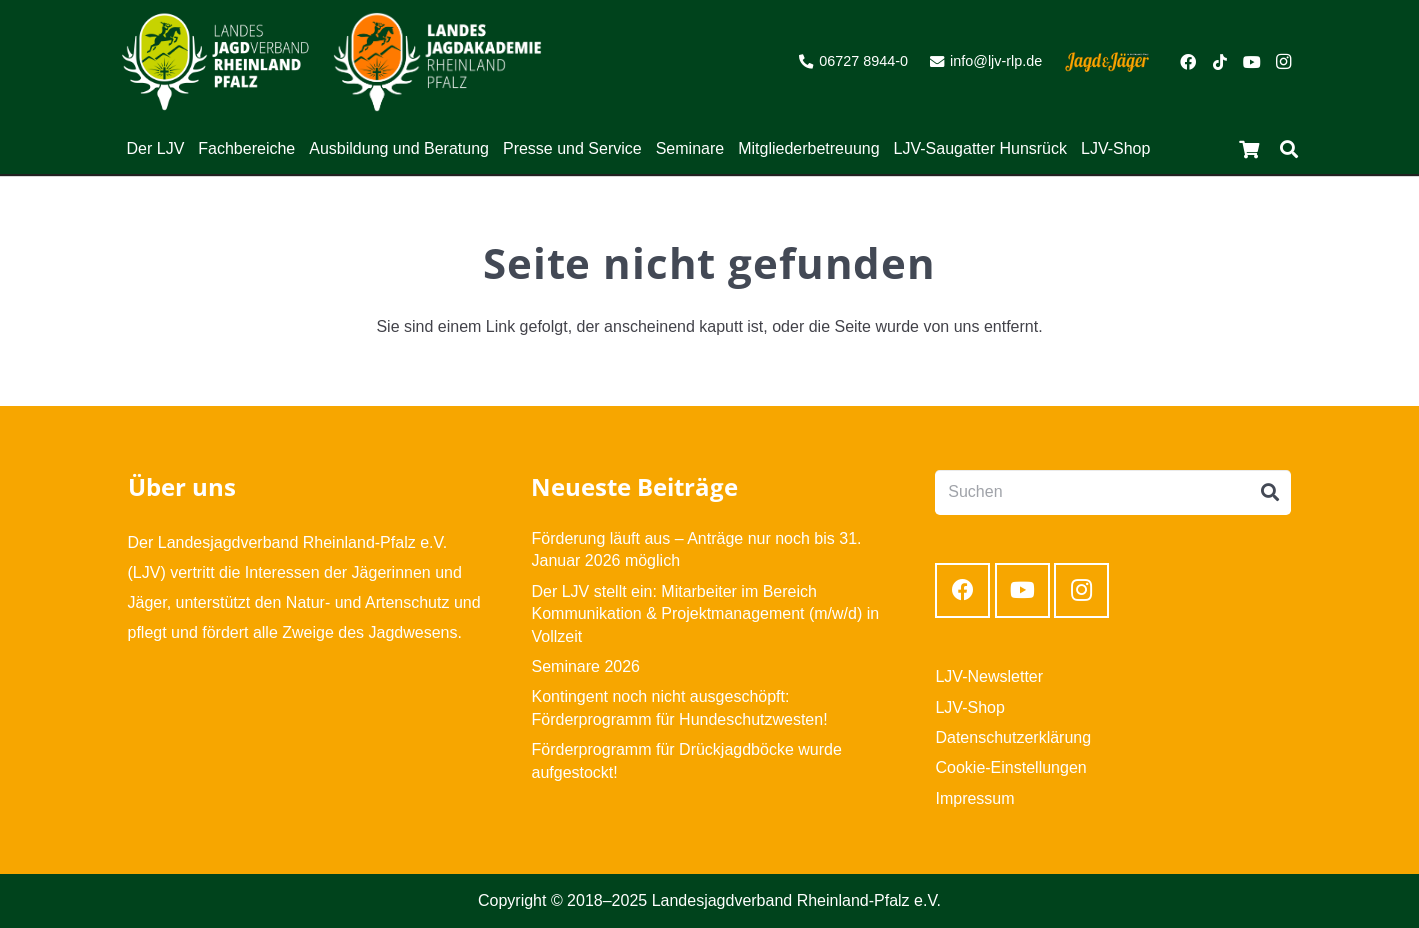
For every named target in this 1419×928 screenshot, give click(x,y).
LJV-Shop (969, 707)
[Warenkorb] (1249, 149)
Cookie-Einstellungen (1010, 767)
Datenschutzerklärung (1013, 737)
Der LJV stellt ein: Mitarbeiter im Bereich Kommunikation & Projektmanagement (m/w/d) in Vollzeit (705, 614)
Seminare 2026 (585, 666)
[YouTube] (1252, 62)
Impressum (974, 798)
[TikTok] (1220, 62)
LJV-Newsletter (989, 676)
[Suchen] (1289, 149)
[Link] (215, 62)
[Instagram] (1284, 62)
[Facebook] (1188, 62)
